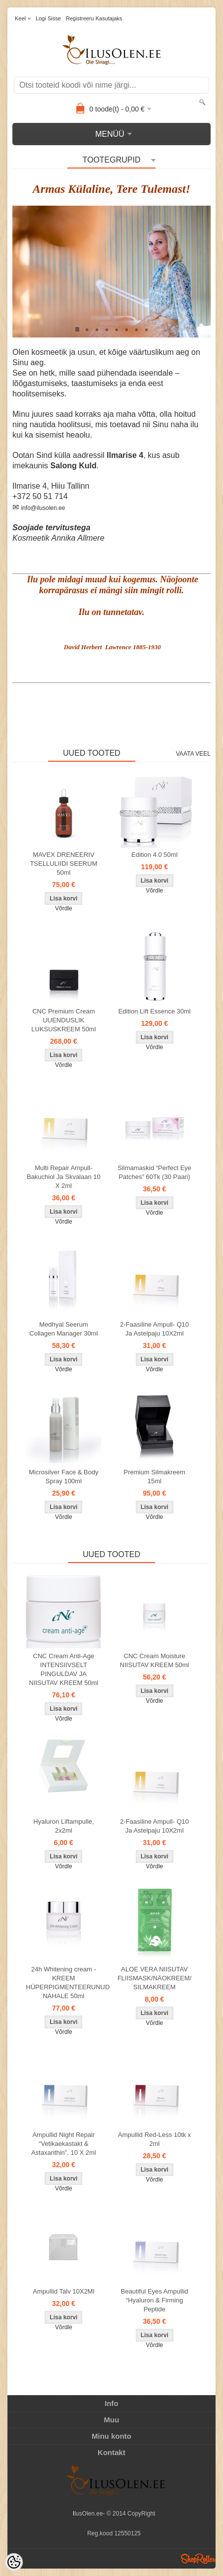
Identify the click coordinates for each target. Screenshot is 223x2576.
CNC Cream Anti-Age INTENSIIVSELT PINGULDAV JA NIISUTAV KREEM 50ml (64, 1669)
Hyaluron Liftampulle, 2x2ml (63, 1826)
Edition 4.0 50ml (154, 854)
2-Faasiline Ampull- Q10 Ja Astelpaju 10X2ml (154, 1329)
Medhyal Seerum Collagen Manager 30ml (63, 1329)
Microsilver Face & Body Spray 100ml (63, 1476)
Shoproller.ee (198, 2559)
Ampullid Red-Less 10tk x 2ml (154, 2139)
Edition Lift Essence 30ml (154, 1011)
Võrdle (63, 908)
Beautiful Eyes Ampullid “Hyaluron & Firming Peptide (154, 2300)
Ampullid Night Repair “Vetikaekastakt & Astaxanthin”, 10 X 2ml (63, 2143)
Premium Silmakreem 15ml (154, 1476)
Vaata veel (193, 753)
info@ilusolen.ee (43, 507)
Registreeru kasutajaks (94, 18)
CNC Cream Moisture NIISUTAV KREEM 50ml (154, 1660)
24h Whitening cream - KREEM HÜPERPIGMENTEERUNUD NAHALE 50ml (65, 1982)
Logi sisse (48, 18)
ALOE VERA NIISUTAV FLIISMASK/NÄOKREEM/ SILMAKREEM (154, 1978)
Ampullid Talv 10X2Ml (63, 2291)
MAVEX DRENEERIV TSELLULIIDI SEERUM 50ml (63, 863)
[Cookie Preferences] (14, 2562)
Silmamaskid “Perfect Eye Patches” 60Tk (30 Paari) (154, 1172)
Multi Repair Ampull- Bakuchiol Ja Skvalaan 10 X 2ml (64, 1176)
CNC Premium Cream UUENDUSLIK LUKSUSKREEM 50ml (63, 1020)
